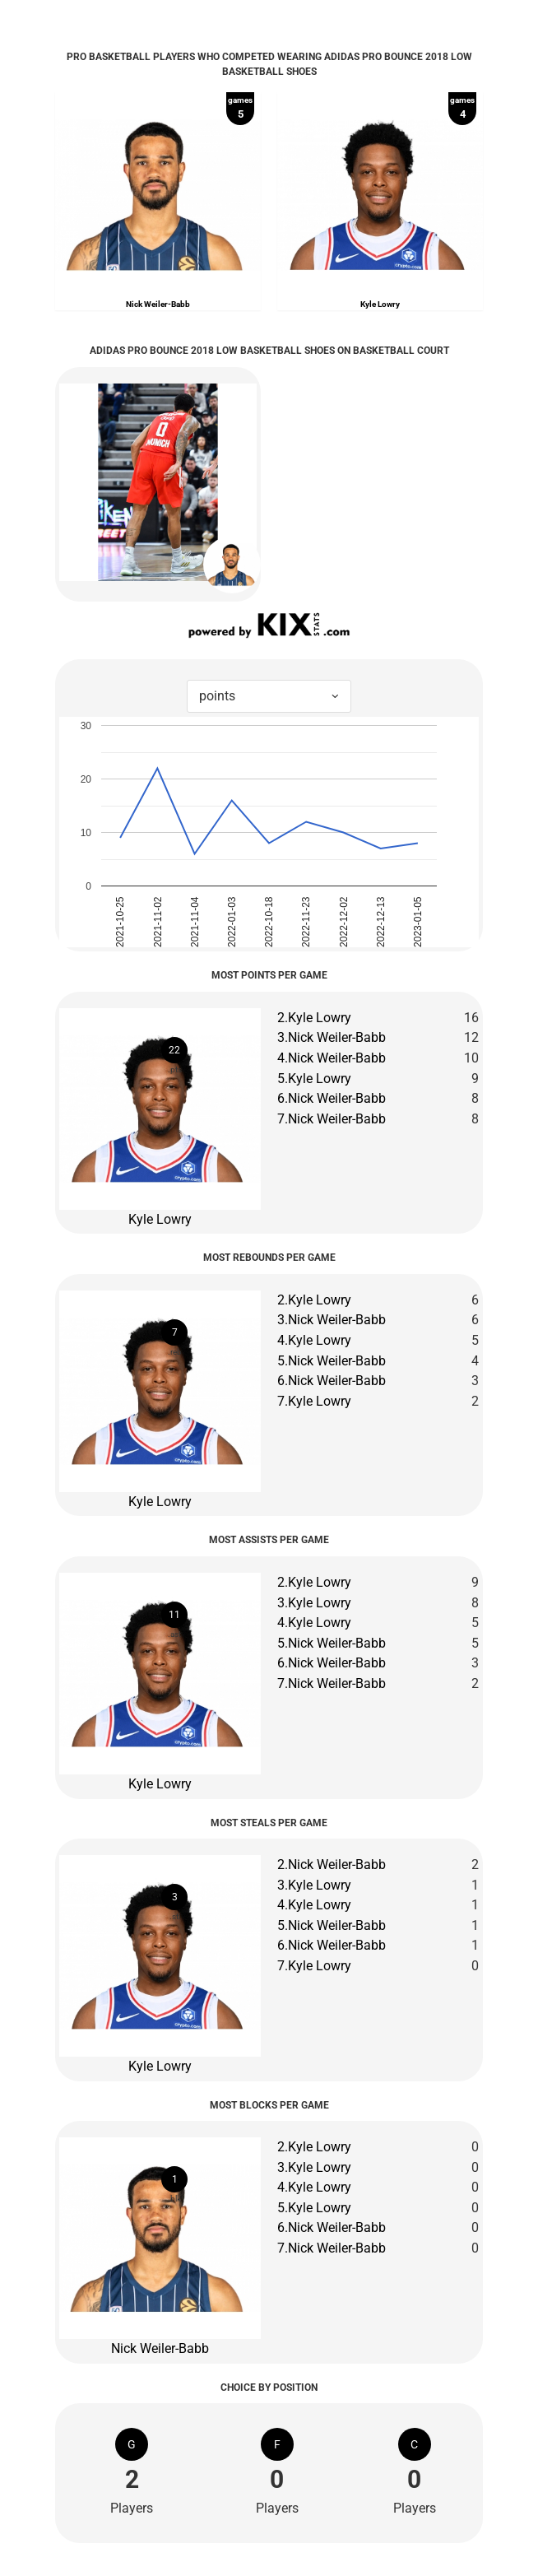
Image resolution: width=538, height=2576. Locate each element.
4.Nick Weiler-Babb (331, 1058)
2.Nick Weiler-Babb (331, 1864)
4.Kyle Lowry (314, 1340)
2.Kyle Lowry (314, 1017)
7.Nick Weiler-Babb (331, 1119)
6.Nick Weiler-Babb (331, 1098)
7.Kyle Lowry (314, 1401)
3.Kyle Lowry (314, 1603)
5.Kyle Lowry (314, 1078)
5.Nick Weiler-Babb (331, 1361)
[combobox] (269, 697)
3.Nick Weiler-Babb (331, 1037)
